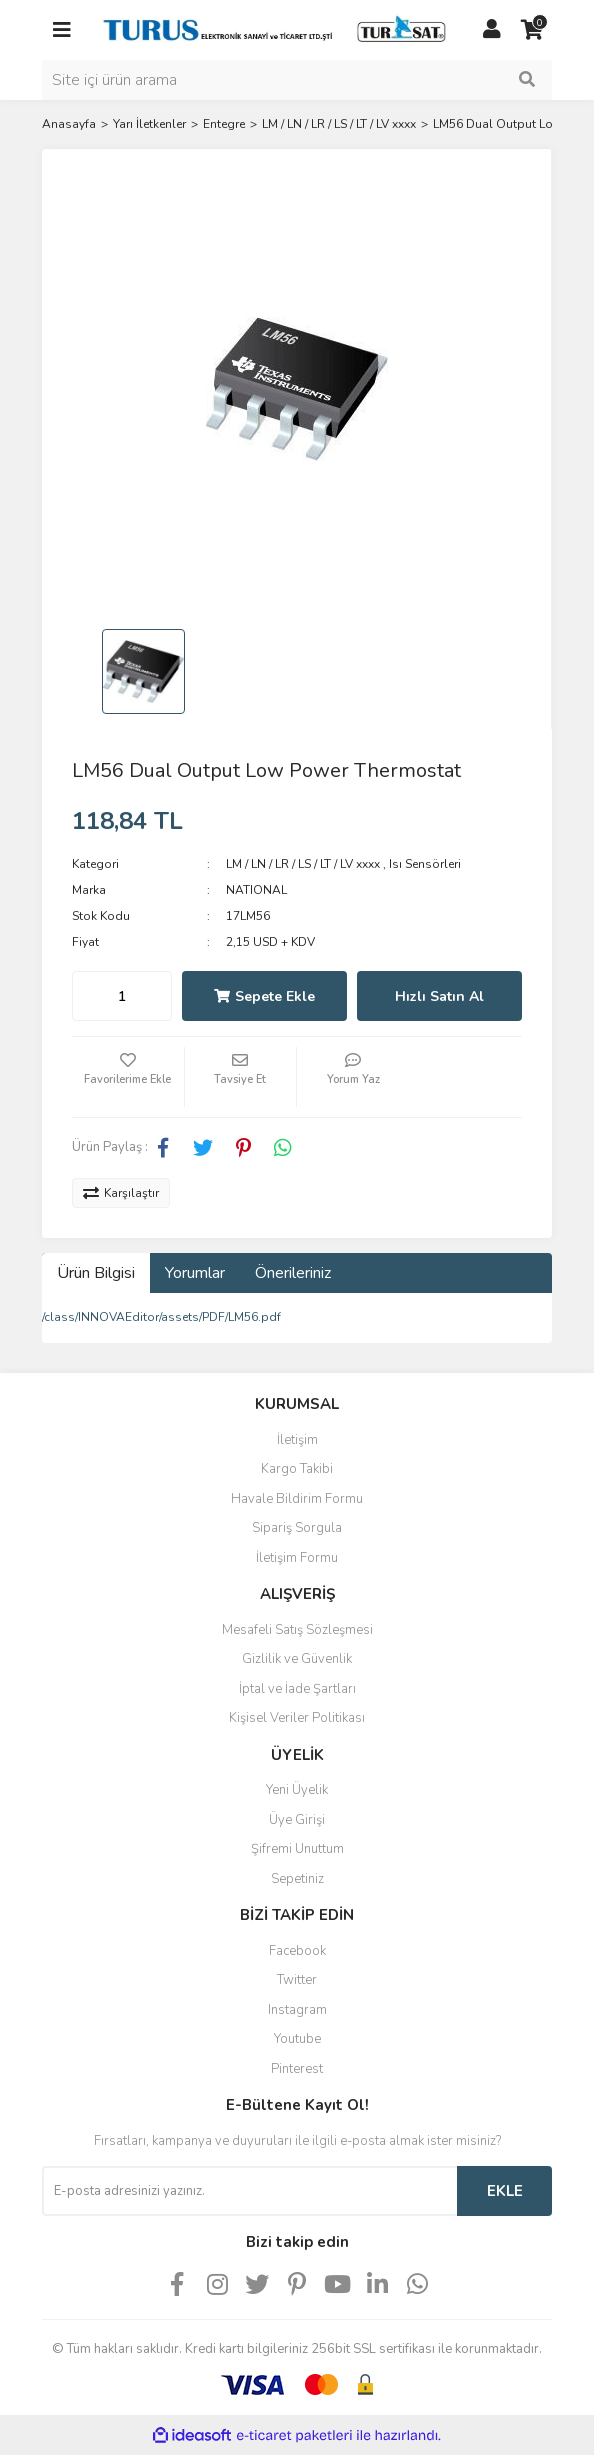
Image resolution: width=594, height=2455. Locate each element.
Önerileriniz (293, 1273)
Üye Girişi (297, 1820)
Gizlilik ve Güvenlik (297, 1659)
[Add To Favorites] (128, 1077)
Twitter (297, 1980)
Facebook (297, 1951)
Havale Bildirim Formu (297, 1499)
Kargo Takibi (297, 1469)
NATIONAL (256, 890)
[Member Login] (492, 30)
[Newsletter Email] (249, 2191)
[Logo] (277, 29)
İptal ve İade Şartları (297, 1689)
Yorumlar (195, 1273)
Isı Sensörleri (425, 864)
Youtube (297, 2039)
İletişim (297, 1440)
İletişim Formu (297, 1558)
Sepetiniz (297, 1879)
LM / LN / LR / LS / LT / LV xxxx (303, 864)
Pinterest (297, 2069)
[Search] (297, 80)
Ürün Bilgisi (96, 1273)
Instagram (297, 2010)
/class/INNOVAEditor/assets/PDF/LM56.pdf (161, 1317)
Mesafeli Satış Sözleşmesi (297, 1630)
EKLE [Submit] (505, 2191)
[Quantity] (122, 996)
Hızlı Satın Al (439, 996)
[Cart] (532, 30)
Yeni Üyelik (297, 1790)
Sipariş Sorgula (297, 1528)
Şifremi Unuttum (297, 1849)
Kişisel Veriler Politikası (297, 1718)
